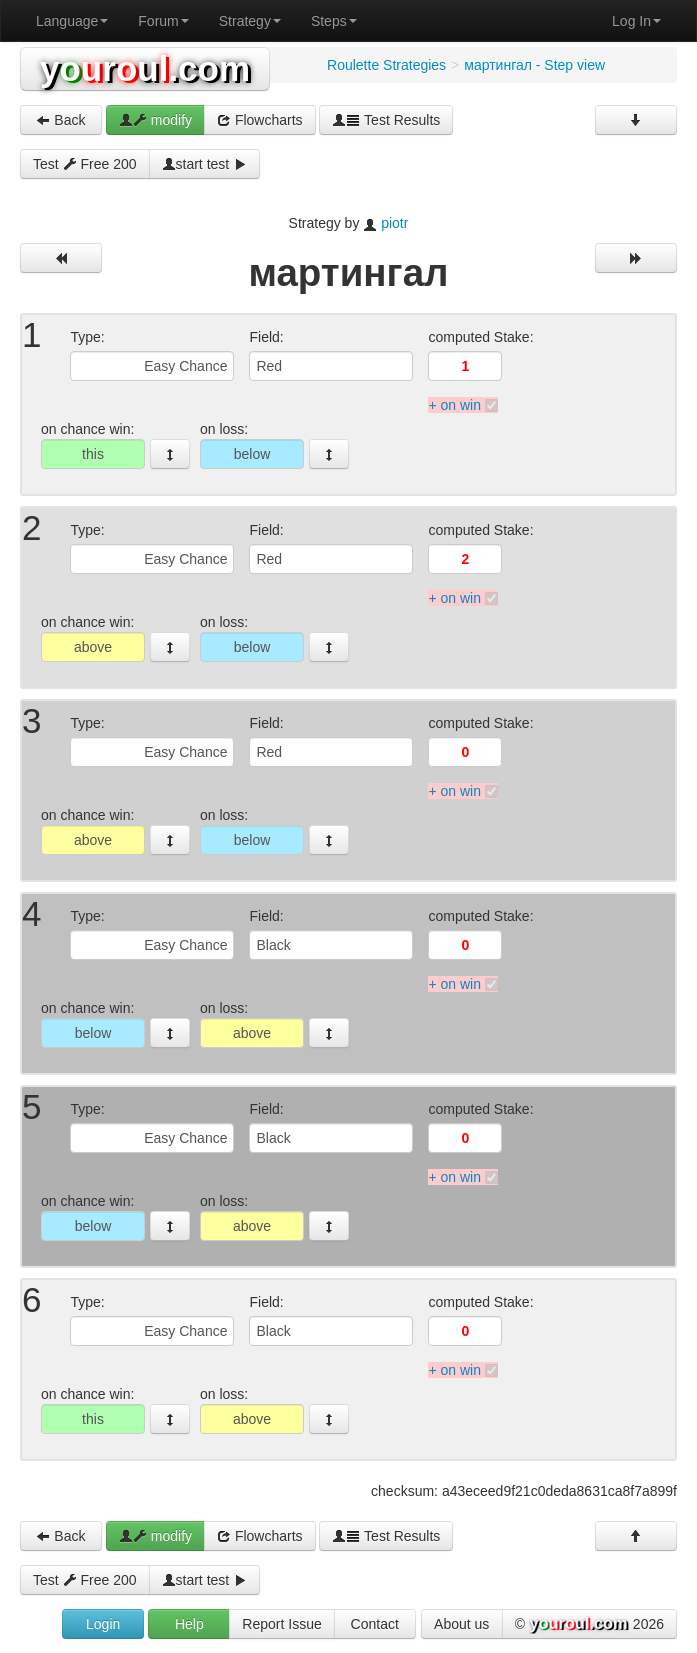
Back (60, 120)
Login (103, 1624)
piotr (394, 223)
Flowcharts (260, 120)
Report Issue (281, 1624)
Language (72, 21)
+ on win (454, 405)
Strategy (250, 21)
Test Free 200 (85, 164)
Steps (334, 21)
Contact (375, 1624)
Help (189, 1624)
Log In (636, 21)
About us (461, 1624)
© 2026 (589, 1625)
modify (155, 120)
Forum (163, 21)
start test (205, 164)
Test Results (386, 120)
